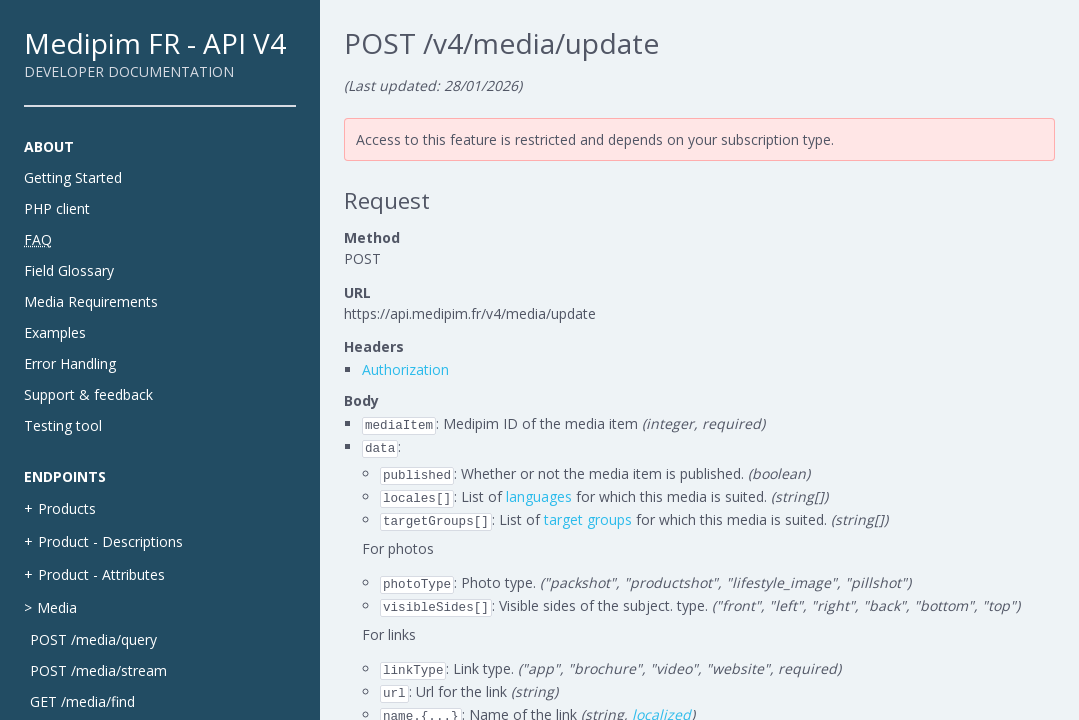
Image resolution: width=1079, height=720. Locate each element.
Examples (55, 332)
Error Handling (70, 363)
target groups (588, 519)
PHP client (57, 208)
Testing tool (63, 425)
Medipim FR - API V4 (155, 43)
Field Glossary (69, 270)
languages (539, 496)
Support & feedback (88, 394)
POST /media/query (93, 639)
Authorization (405, 369)
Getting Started (73, 177)
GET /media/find (82, 701)
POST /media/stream (98, 670)
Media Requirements (91, 301)
